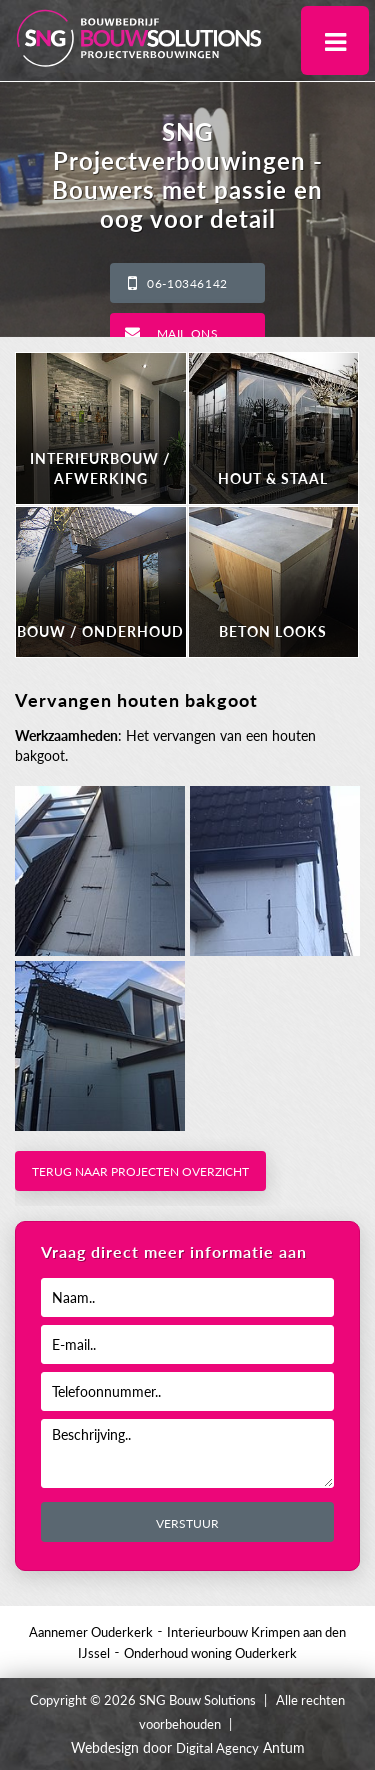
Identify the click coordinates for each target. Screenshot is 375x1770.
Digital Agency (217, 1748)
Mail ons (188, 333)
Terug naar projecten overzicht (140, 1171)
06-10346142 (187, 283)
